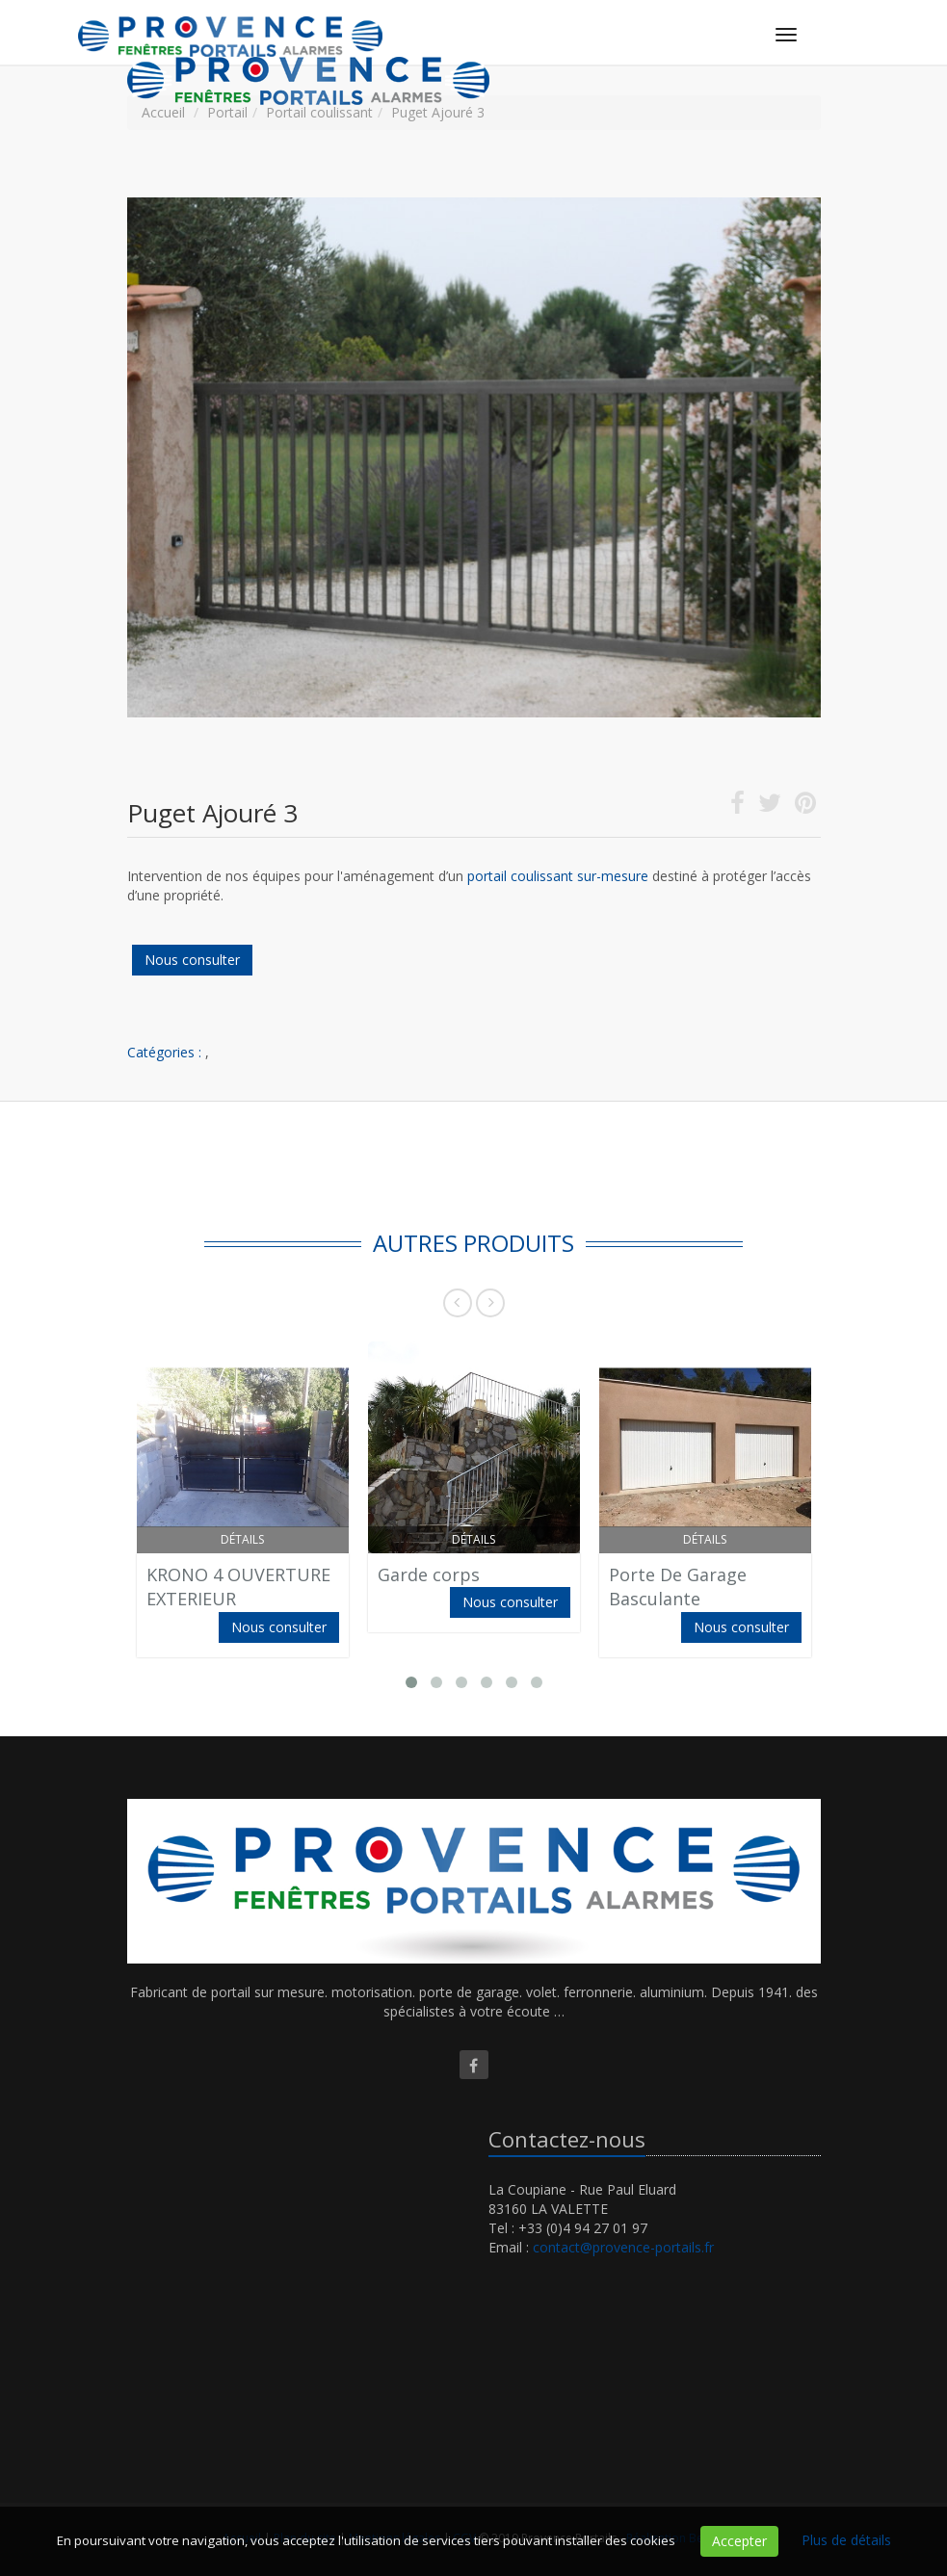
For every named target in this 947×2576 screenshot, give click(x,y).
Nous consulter (192, 959)
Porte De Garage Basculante (678, 1587)
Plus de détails (846, 2540)
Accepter (739, 2541)
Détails (242, 1539)
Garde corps (429, 1574)
